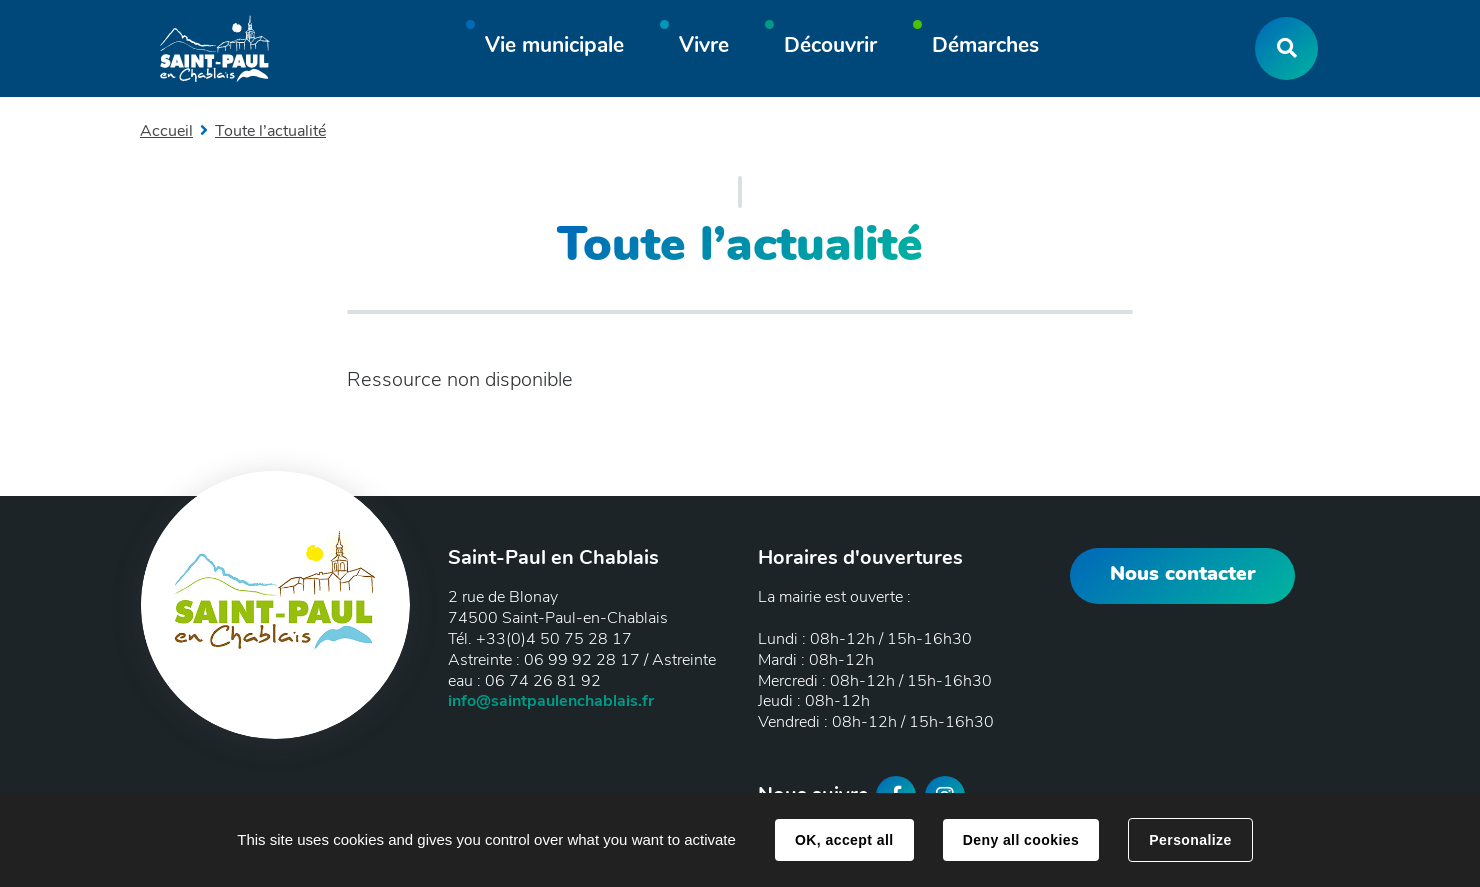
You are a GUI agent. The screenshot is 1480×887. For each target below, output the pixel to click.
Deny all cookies (1021, 840)
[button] (554, 48)
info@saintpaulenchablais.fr (551, 701)
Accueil (166, 131)
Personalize (1190, 840)
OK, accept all (844, 840)
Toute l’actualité (270, 131)
